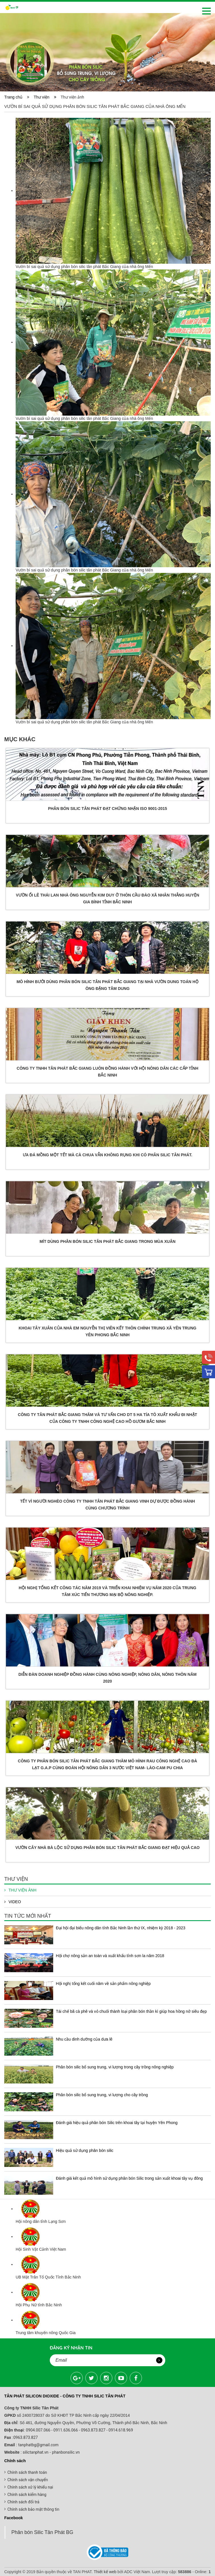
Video (12, 1902)
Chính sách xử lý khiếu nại (30, 2487)
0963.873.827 (25, 2437)
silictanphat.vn (35, 2452)
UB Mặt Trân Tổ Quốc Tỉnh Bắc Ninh (48, 2277)
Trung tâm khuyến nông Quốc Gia (46, 2332)
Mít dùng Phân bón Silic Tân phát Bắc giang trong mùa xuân (107, 1241)
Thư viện (45, 97)
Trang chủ (14, 97)
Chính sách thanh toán (27, 2472)
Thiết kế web (105, 2571)
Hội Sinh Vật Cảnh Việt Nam (41, 2249)
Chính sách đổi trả (23, 2502)
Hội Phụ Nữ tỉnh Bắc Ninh (39, 2305)
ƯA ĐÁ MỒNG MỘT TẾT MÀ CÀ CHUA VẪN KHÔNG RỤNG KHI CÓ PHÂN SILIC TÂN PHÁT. (107, 1155)
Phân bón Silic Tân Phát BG (42, 2532)
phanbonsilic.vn (66, 2452)
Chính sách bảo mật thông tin (33, 2509)
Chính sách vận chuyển (27, 2479)
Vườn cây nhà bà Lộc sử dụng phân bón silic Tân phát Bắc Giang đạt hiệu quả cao (107, 1847)
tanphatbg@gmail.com (38, 2445)
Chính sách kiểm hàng (26, 2494)
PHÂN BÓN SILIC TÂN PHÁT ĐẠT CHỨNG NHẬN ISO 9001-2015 (107, 808)
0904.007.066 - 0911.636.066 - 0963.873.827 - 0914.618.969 (79, 2430)
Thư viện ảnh (20, 1890)
